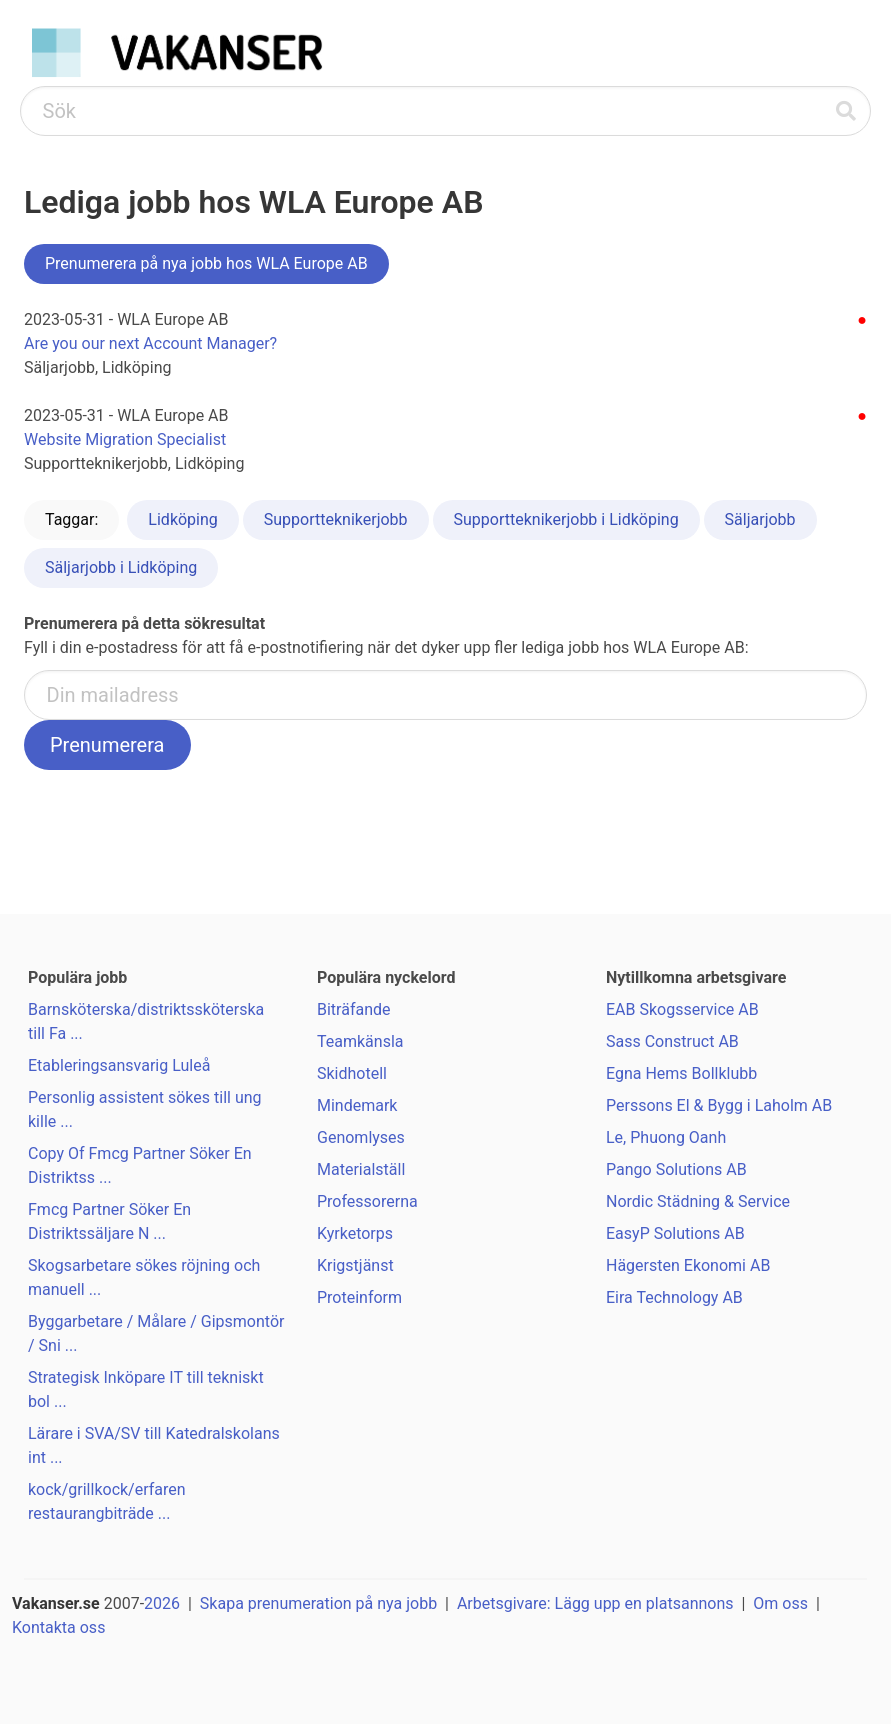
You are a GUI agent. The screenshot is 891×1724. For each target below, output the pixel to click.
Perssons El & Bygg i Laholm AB (719, 1105)
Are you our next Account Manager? (150, 343)
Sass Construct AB (672, 1041)
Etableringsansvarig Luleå (119, 1065)
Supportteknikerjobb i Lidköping (566, 519)
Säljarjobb (760, 519)
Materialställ (361, 1169)
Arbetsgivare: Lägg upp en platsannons (595, 1603)
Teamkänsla (360, 1041)
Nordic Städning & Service (698, 1201)
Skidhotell (352, 1073)
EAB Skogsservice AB (682, 1009)
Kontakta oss (58, 1627)
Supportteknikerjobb (336, 519)
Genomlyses (361, 1137)
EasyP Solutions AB (675, 1233)
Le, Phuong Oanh (666, 1137)
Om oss (780, 1603)
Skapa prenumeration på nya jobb (318, 1603)
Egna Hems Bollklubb (681, 1073)
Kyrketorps (355, 1233)
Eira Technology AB (674, 1297)
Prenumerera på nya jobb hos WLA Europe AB (206, 263)
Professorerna (367, 1201)
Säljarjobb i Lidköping (121, 567)
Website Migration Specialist (125, 439)
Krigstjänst (355, 1265)
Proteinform (359, 1297)
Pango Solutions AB (676, 1169)
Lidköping (182, 519)
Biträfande (354, 1009)
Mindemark (357, 1105)
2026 (162, 1603)
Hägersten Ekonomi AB (688, 1265)
